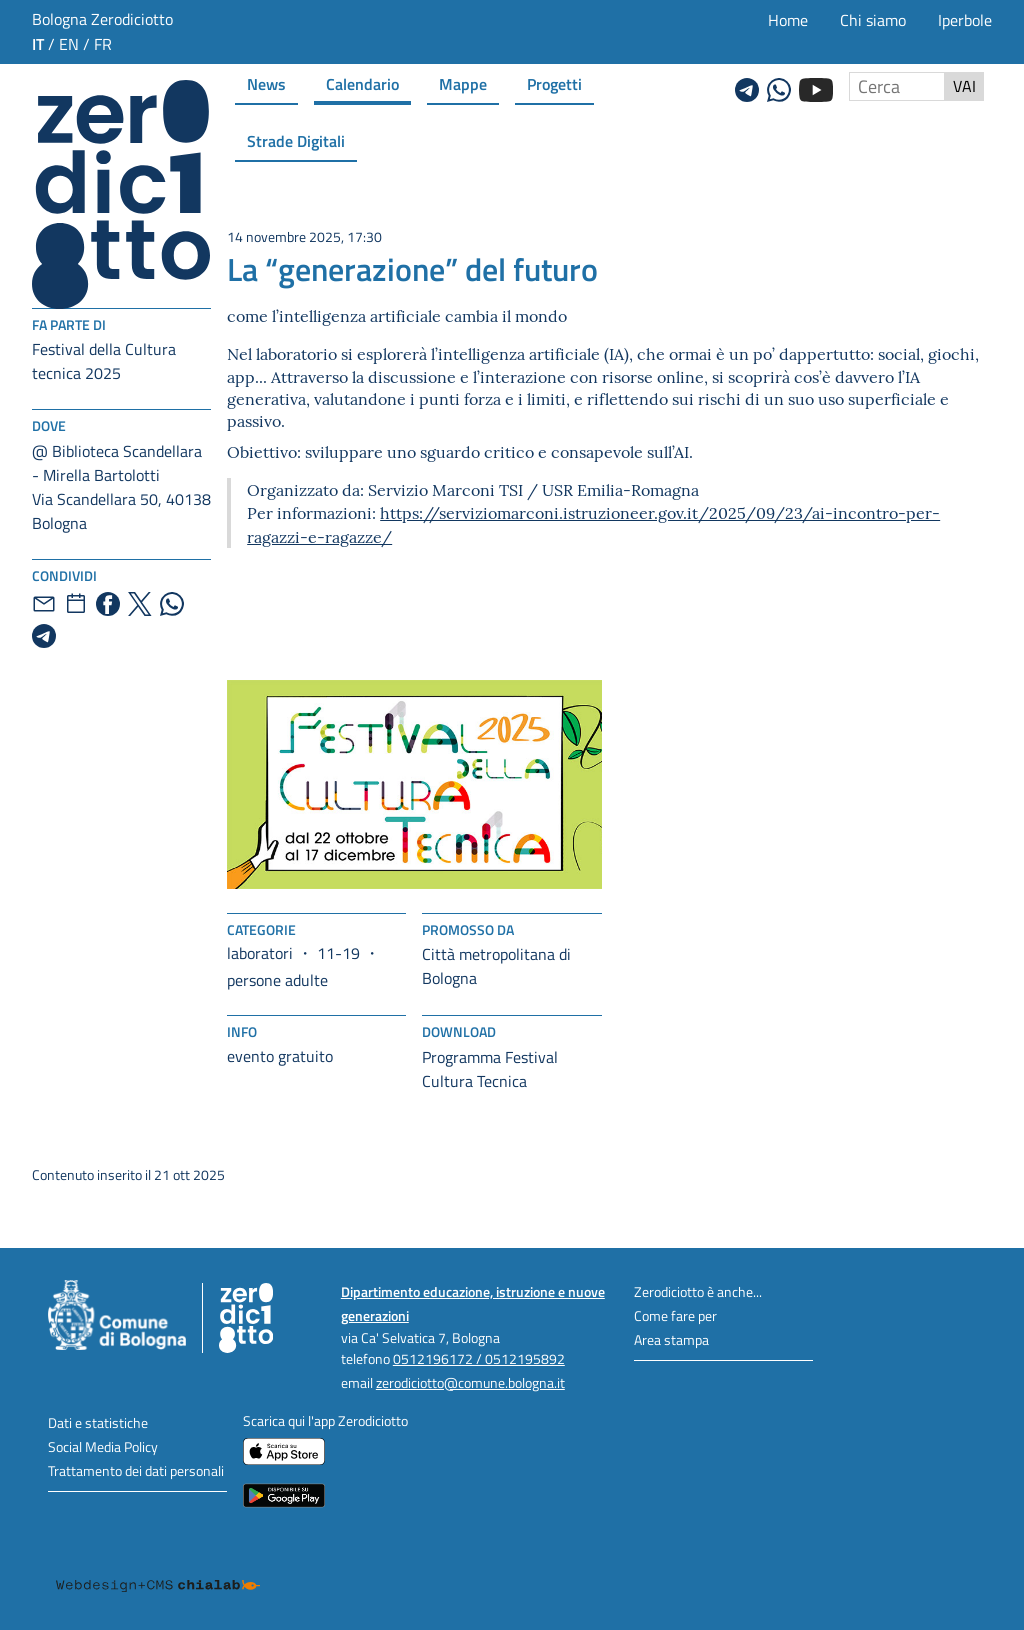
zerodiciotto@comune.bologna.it (470, 1382)
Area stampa (671, 1339)
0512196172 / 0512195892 (479, 1358)
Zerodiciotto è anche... (698, 1291)
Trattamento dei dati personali (136, 1470)
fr (103, 44)
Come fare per (675, 1315)
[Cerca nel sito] (897, 86)
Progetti (554, 83)
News (266, 83)
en (69, 44)
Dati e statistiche (98, 1422)
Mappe (463, 83)
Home (788, 20)
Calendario (362, 83)
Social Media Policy (103, 1446)
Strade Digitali (296, 140)
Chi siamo (873, 20)
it (38, 43)
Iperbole (965, 20)
